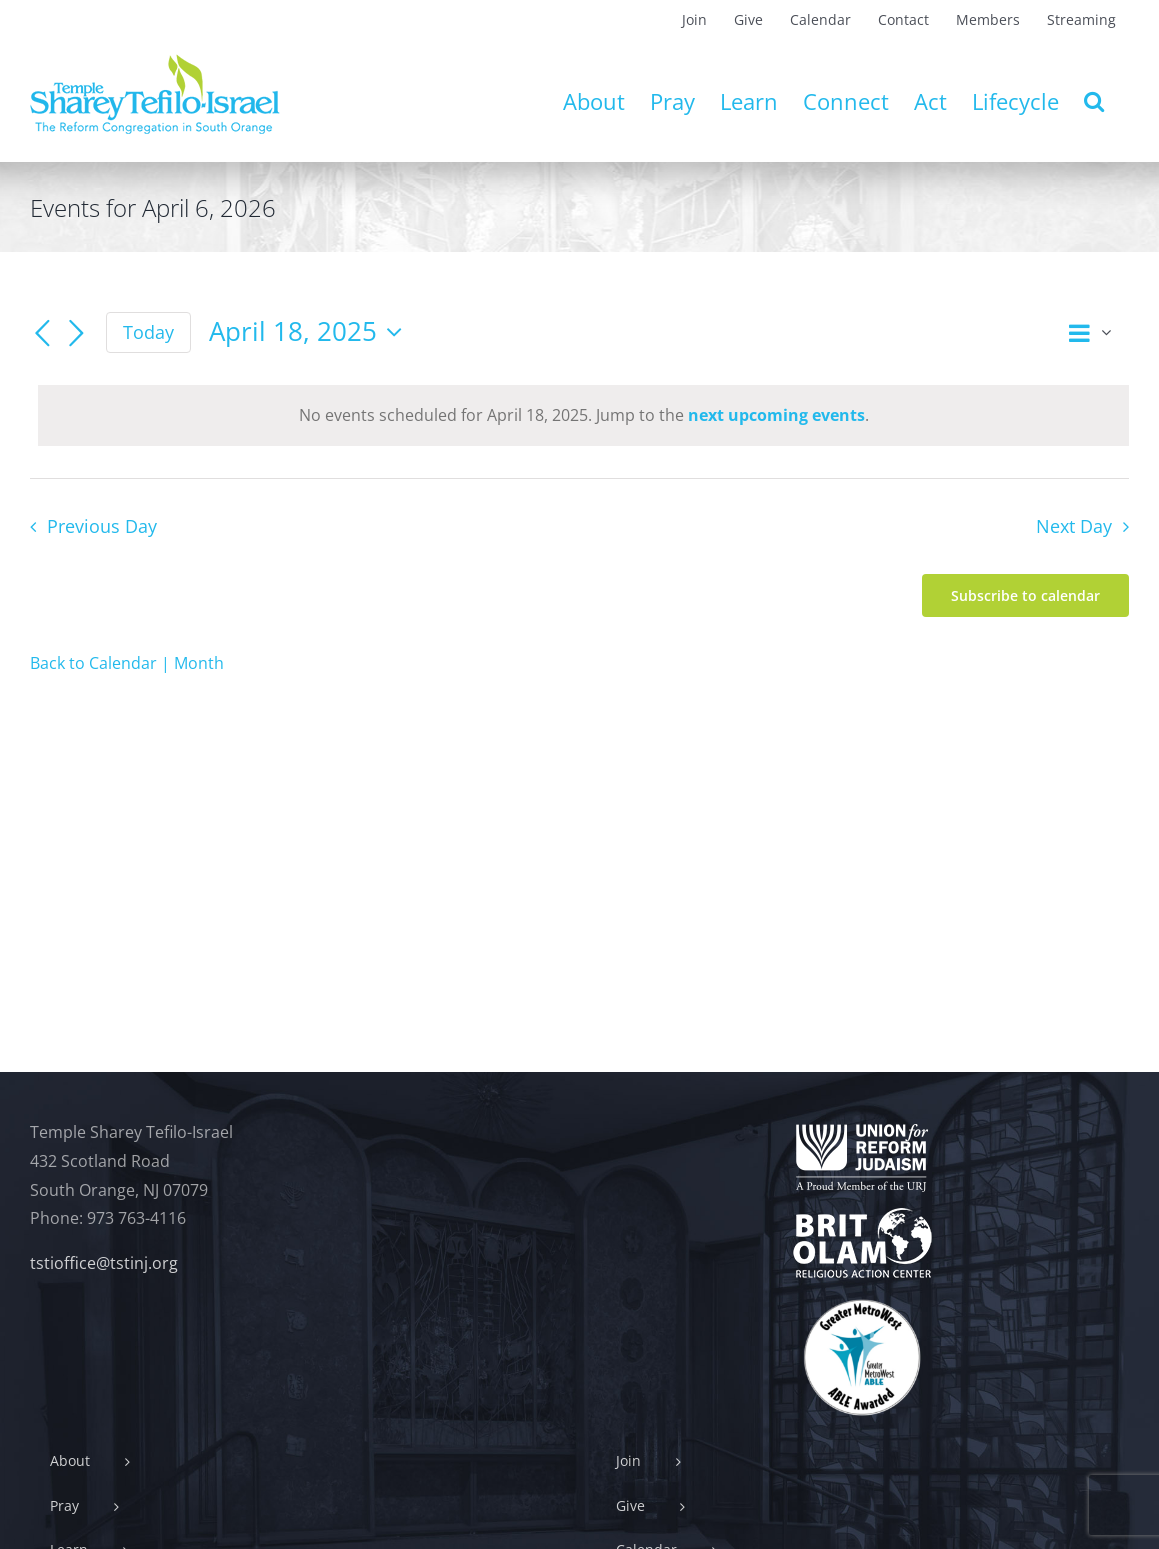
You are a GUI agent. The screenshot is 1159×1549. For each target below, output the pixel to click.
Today (148, 332)
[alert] (583, 415)
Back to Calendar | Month (127, 663)
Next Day (1074, 526)
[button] (1094, 101)
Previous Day (102, 526)
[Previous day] (42, 334)
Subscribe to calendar (1025, 595)
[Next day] (76, 334)
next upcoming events (776, 415)
